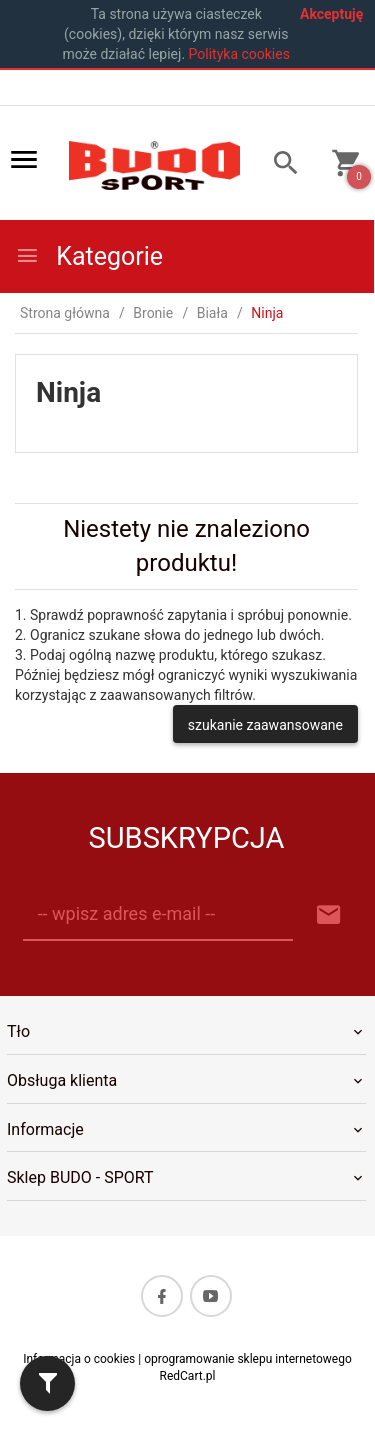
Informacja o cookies (79, 1359)
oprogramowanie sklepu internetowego (248, 1359)
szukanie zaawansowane (265, 725)
